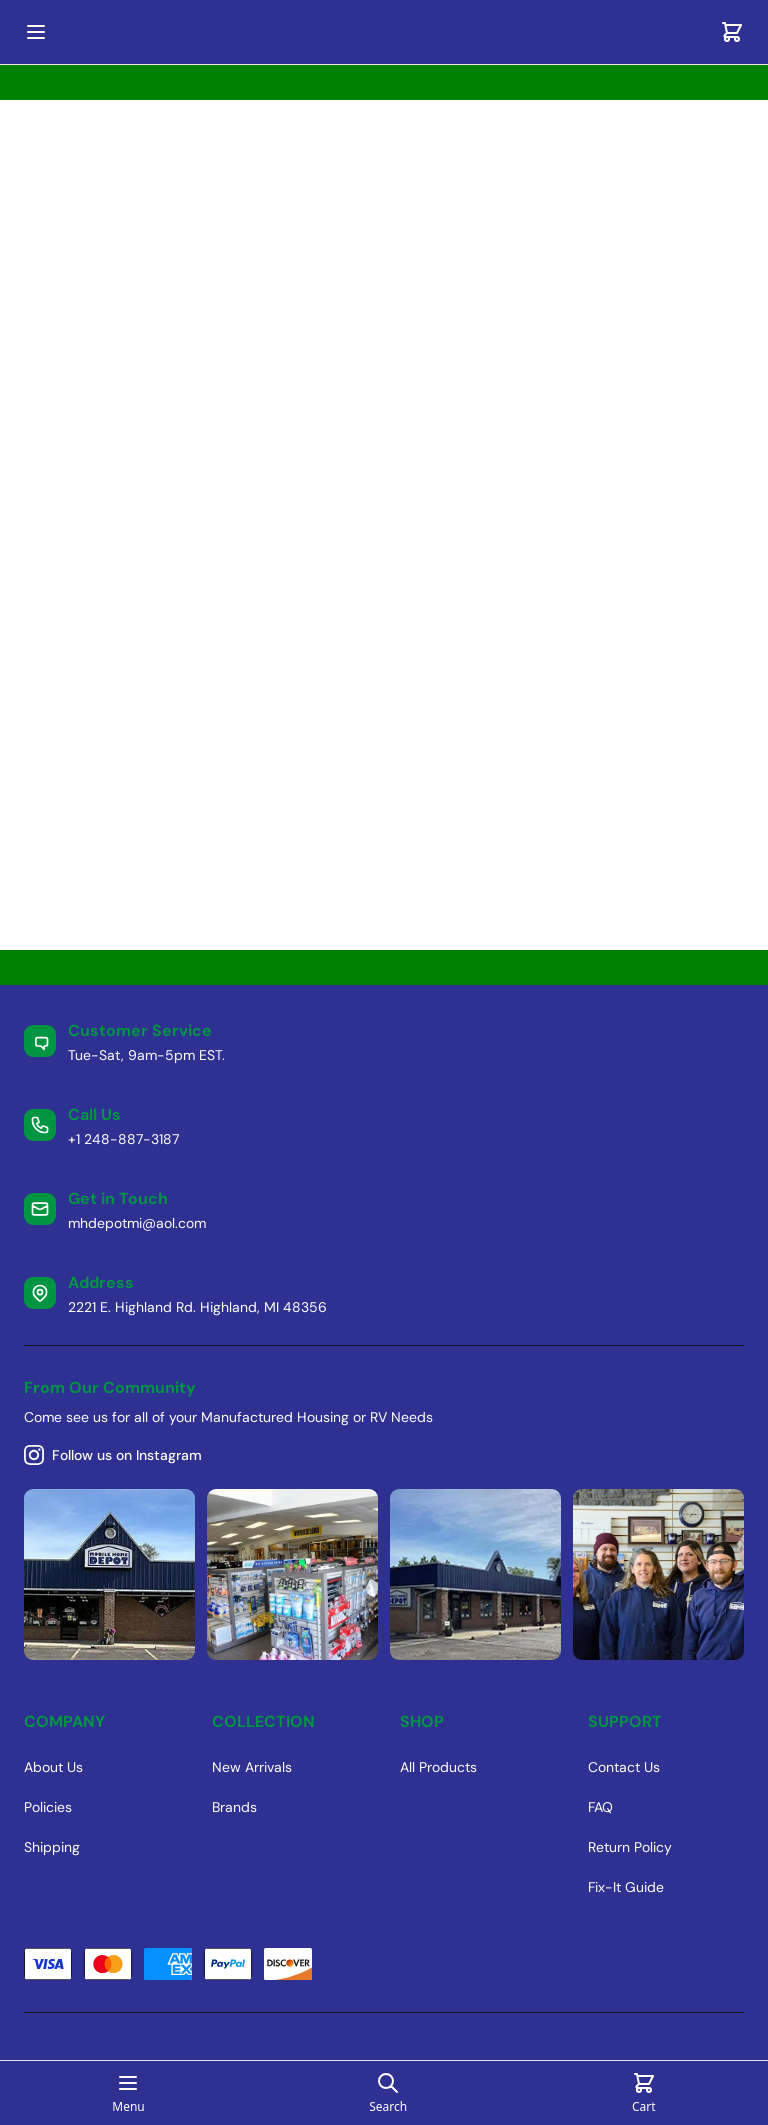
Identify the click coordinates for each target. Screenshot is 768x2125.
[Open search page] (388, 2093)
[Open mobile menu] (36, 32)
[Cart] (732, 32)
